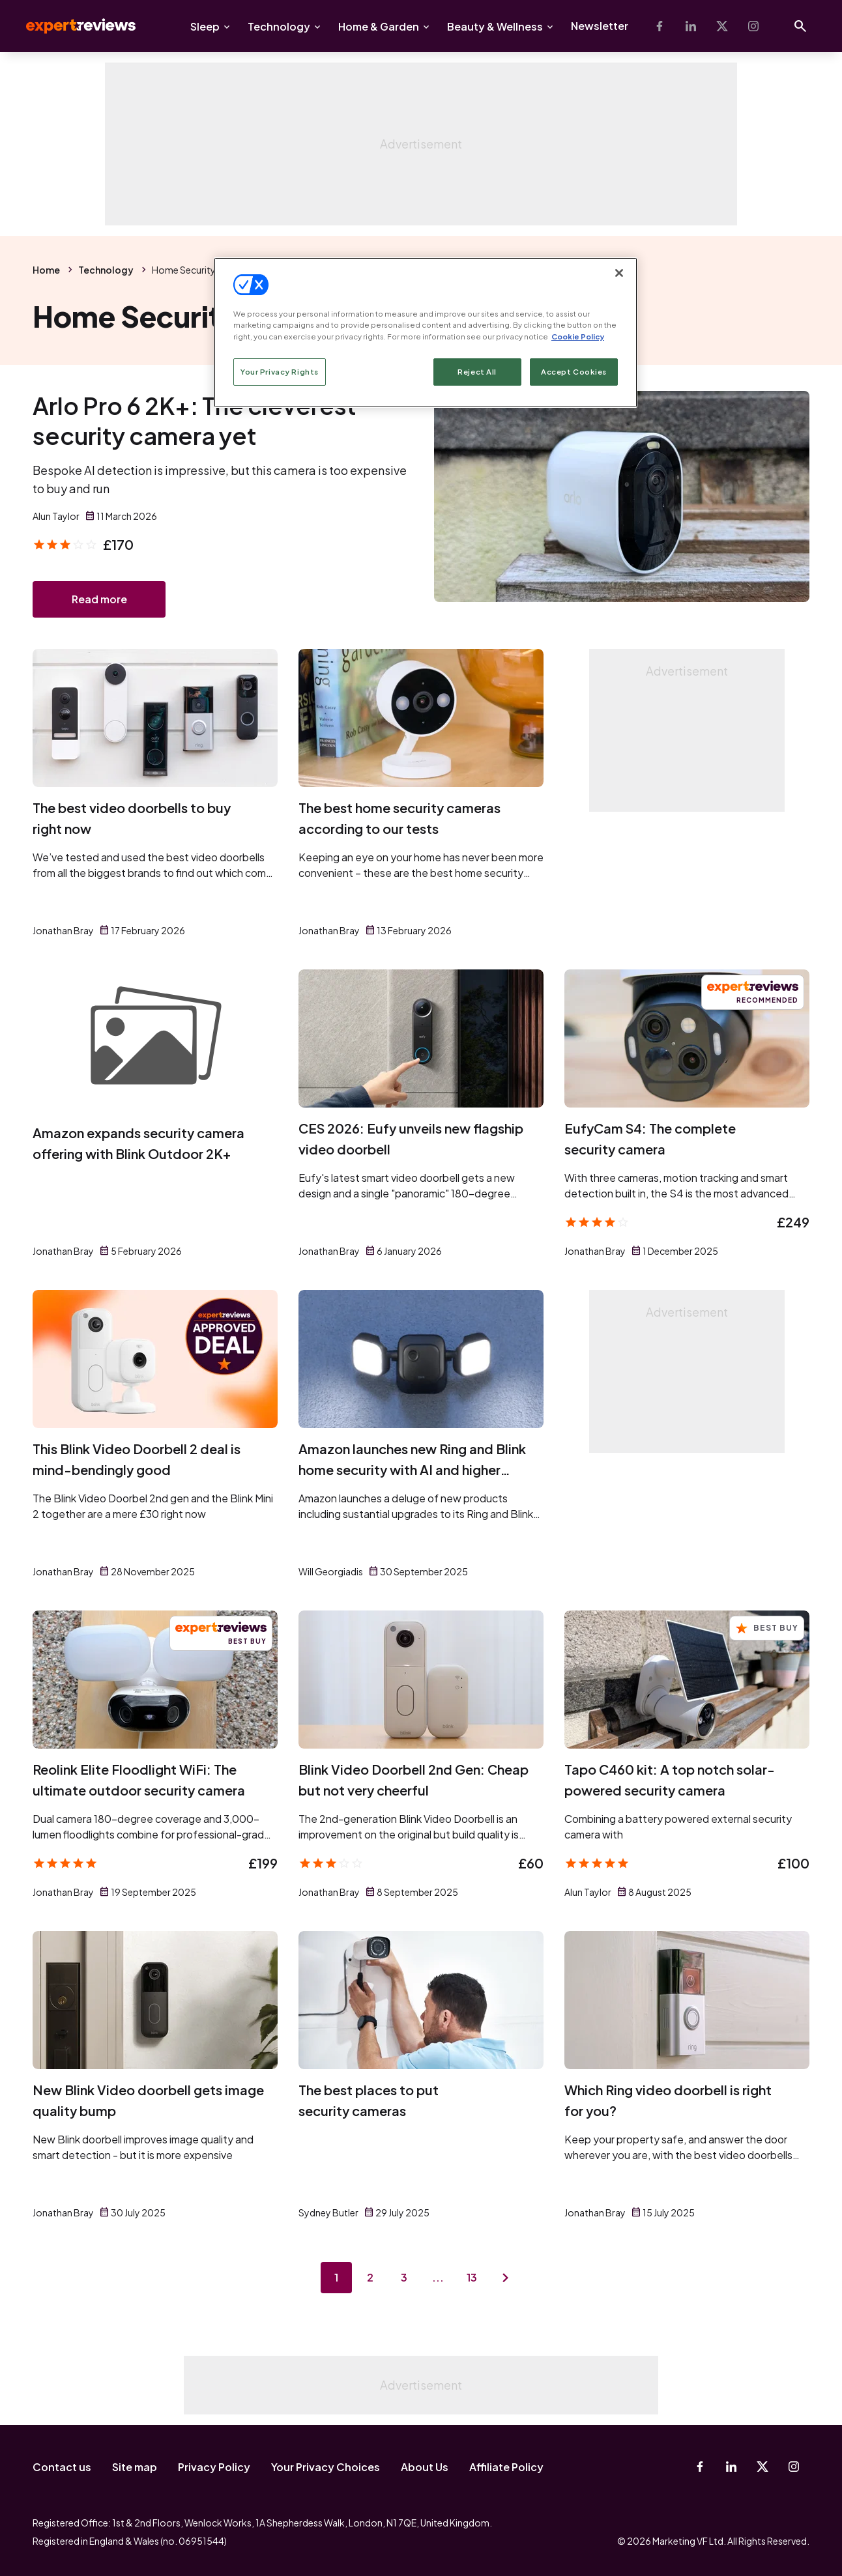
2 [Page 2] (370, 2277)
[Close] (619, 273)
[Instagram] (753, 26)
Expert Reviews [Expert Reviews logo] (70, 26)
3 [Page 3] (404, 2277)
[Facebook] (659, 26)
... (438, 2277)
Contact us (62, 2467)
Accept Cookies (574, 372)
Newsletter (599, 26)
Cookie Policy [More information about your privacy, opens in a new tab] (577, 336)
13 (472, 2277)
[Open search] (800, 26)
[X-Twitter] (722, 26)
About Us (424, 2467)
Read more (99, 599)
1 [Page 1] (336, 2277)
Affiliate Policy (506, 2467)
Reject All (477, 372)
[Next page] (505, 2277)
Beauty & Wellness (495, 26)
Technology (279, 26)
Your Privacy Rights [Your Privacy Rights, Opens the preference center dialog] (279, 372)
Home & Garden (378, 26)
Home (46, 270)
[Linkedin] (690, 26)
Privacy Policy (214, 2467)
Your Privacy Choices (325, 2467)
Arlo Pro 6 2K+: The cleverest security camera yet (194, 420)
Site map (134, 2467)
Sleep (205, 26)
